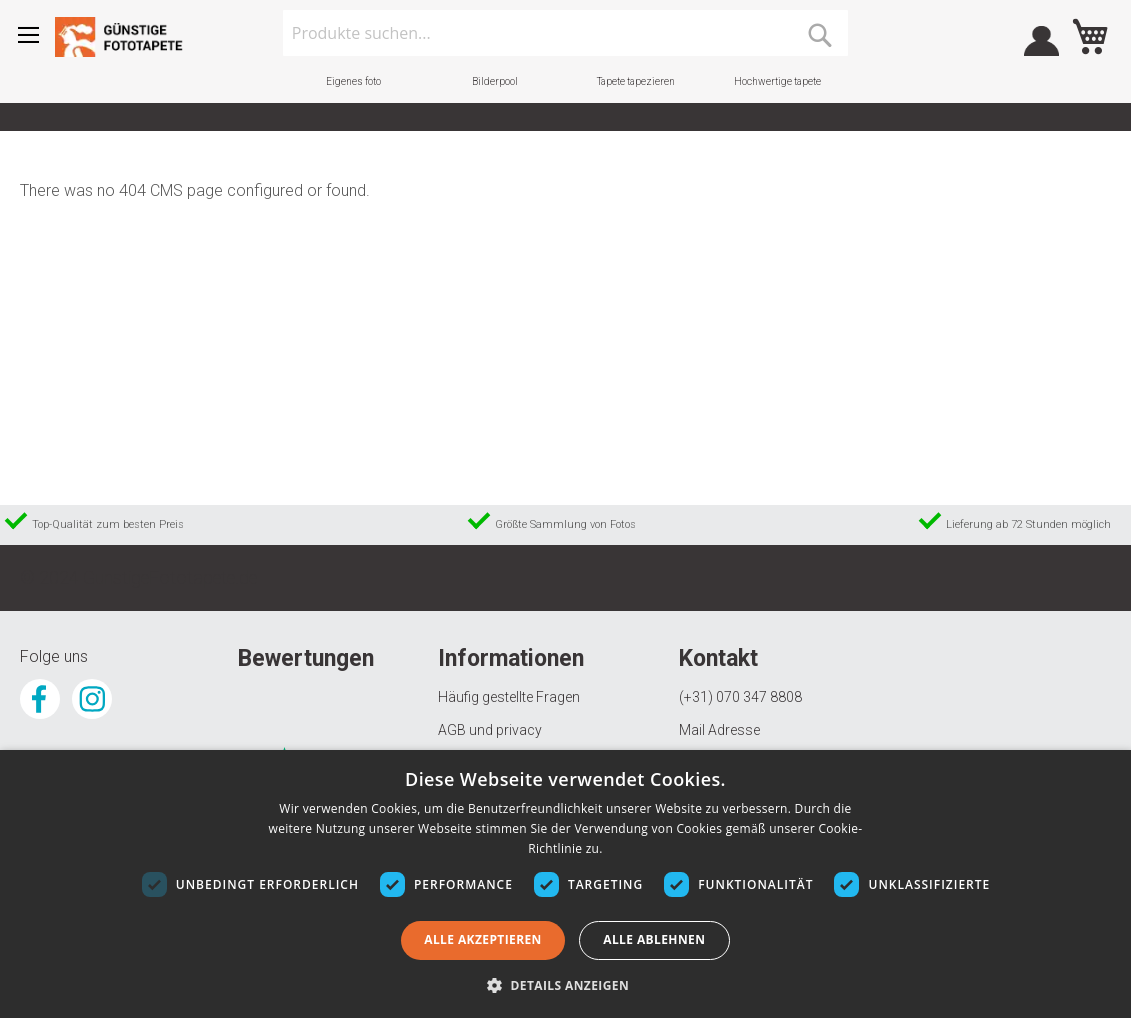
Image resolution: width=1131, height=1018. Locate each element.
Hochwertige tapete (777, 81)
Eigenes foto (353, 81)
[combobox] (566, 33)
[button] (565, 984)
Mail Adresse (719, 730)
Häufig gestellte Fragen (509, 697)
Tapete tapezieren (636, 81)
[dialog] (565, 884)
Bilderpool (495, 81)
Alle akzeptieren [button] (483, 939)
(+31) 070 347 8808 (740, 697)
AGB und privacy (490, 730)
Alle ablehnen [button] (654, 939)
